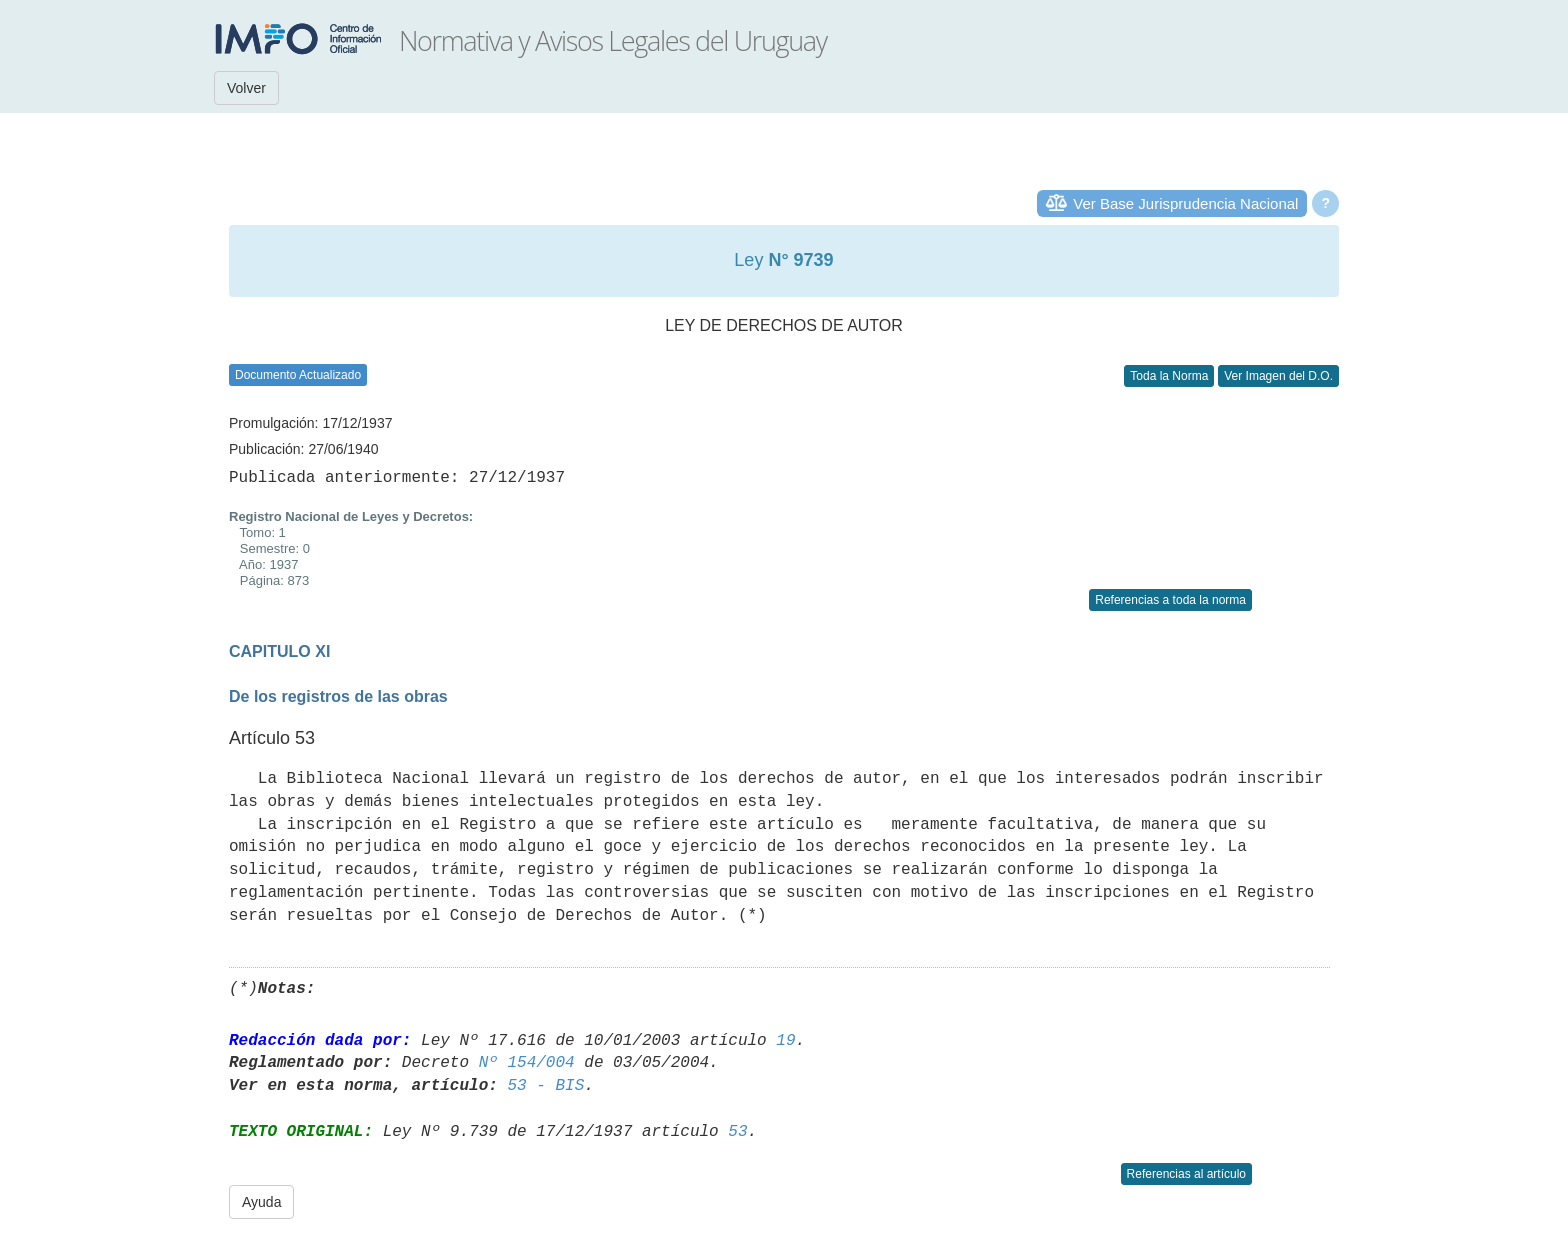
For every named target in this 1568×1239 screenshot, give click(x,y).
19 (785, 1041)
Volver (246, 88)
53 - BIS (545, 1086)
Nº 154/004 (527, 1063)
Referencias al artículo (1186, 1174)
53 (737, 1132)
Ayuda (261, 1202)
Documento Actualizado (298, 375)
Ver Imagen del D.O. (1278, 376)
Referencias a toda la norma (1170, 600)
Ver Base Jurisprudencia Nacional (1185, 203)
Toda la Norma (1169, 376)
